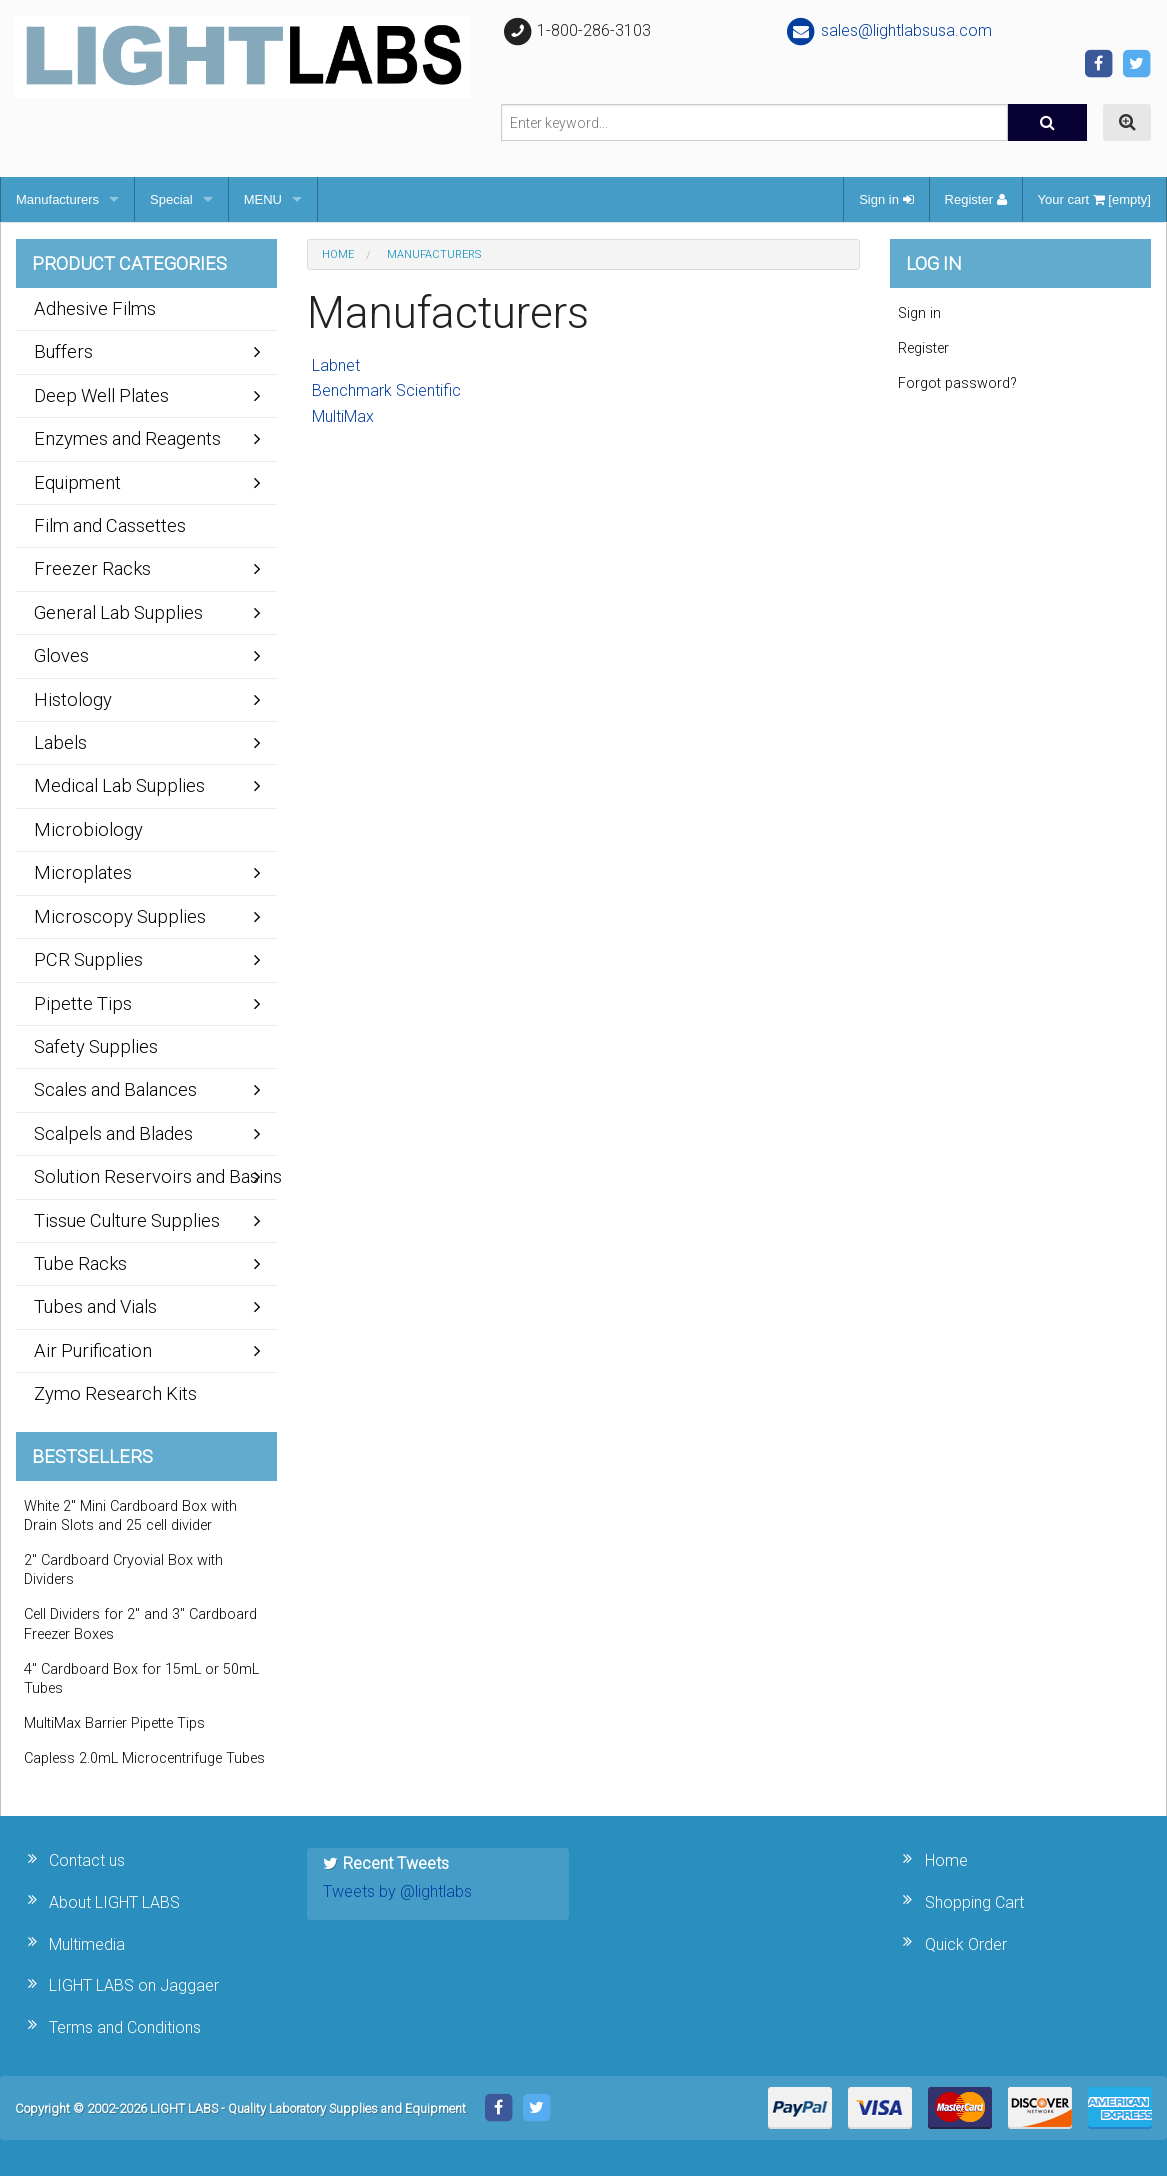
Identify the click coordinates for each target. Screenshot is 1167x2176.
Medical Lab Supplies (119, 785)
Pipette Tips (83, 1003)
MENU (263, 199)
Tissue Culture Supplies (127, 1220)
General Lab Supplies (118, 612)
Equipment (77, 482)
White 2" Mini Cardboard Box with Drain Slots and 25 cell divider (130, 1516)
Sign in (886, 199)
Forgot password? (957, 383)
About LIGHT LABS (114, 1902)
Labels (60, 742)
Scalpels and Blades (113, 1133)
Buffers (63, 351)
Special (171, 199)
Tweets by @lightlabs (397, 1891)
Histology (73, 699)
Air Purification (93, 1350)
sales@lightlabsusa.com (888, 30)
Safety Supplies (96, 1046)
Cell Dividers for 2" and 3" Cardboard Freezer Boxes (140, 1624)
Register (976, 199)
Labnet (336, 365)
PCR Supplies (88, 959)
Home (338, 254)
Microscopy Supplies (120, 916)
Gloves (61, 655)
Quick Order (966, 1944)
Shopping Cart (974, 1902)
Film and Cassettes (110, 525)
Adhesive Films (95, 308)
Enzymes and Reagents (127, 438)
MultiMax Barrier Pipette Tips (114, 1723)
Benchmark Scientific (386, 390)
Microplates (83, 872)
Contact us (87, 1860)
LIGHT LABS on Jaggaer (134, 1985)
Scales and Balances (115, 1089)
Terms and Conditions (125, 2027)
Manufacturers (57, 199)
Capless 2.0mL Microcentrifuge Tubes (144, 1758)
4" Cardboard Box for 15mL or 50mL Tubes (141, 1679)
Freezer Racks (92, 568)
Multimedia (87, 1944)
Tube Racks (80, 1263)
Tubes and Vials (95, 1306)
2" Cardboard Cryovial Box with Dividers (123, 1570)
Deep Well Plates (101, 395)
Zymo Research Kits (115, 1393)
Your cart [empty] (1094, 199)
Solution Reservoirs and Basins (155, 1176)
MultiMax (343, 416)
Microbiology (88, 829)
